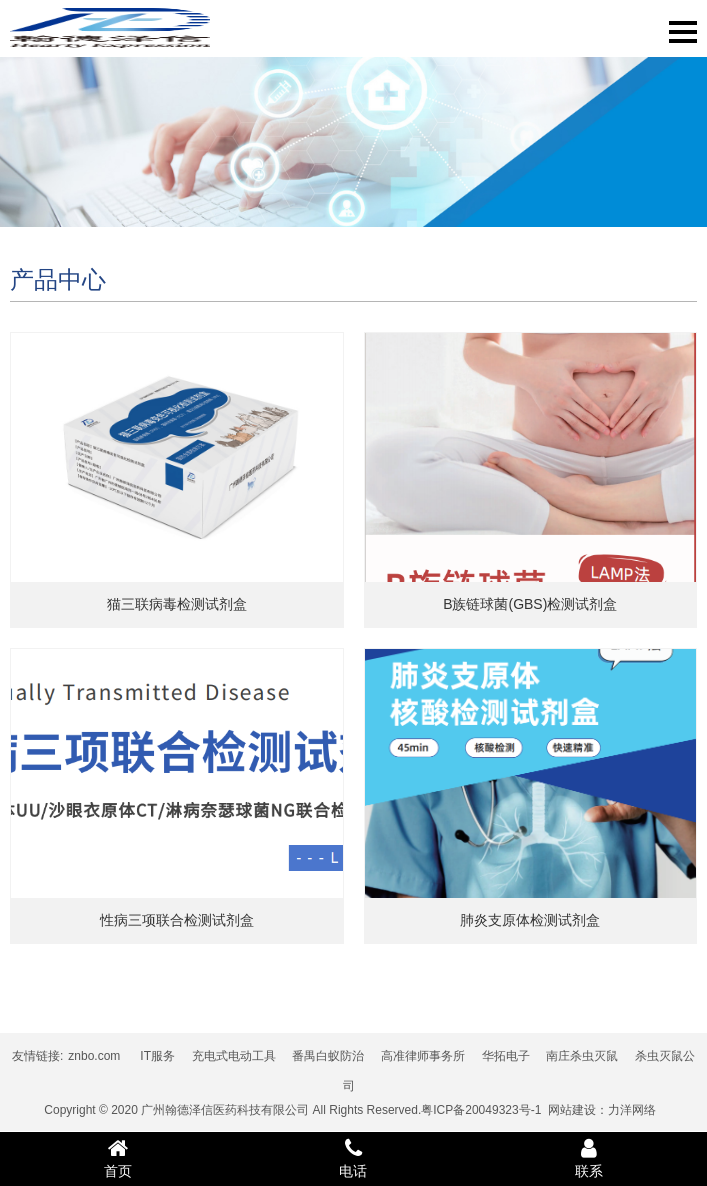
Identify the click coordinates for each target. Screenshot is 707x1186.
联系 (589, 1158)
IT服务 (157, 1056)
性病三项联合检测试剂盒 (177, 920)
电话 (354, 1158)
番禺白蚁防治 (328, 1056)
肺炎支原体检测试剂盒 (530, 920)
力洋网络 (632, 1110)
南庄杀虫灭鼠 (582, 1056)
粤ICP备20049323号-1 (481, 1110)
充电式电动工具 (234, 1056)
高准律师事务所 (423, 1056)
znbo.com (94, 1056)
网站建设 (572, 1110)
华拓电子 (506, 1056)
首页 (118, 1158)
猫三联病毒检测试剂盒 (177, 604)
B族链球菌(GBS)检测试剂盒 (530, 604)
